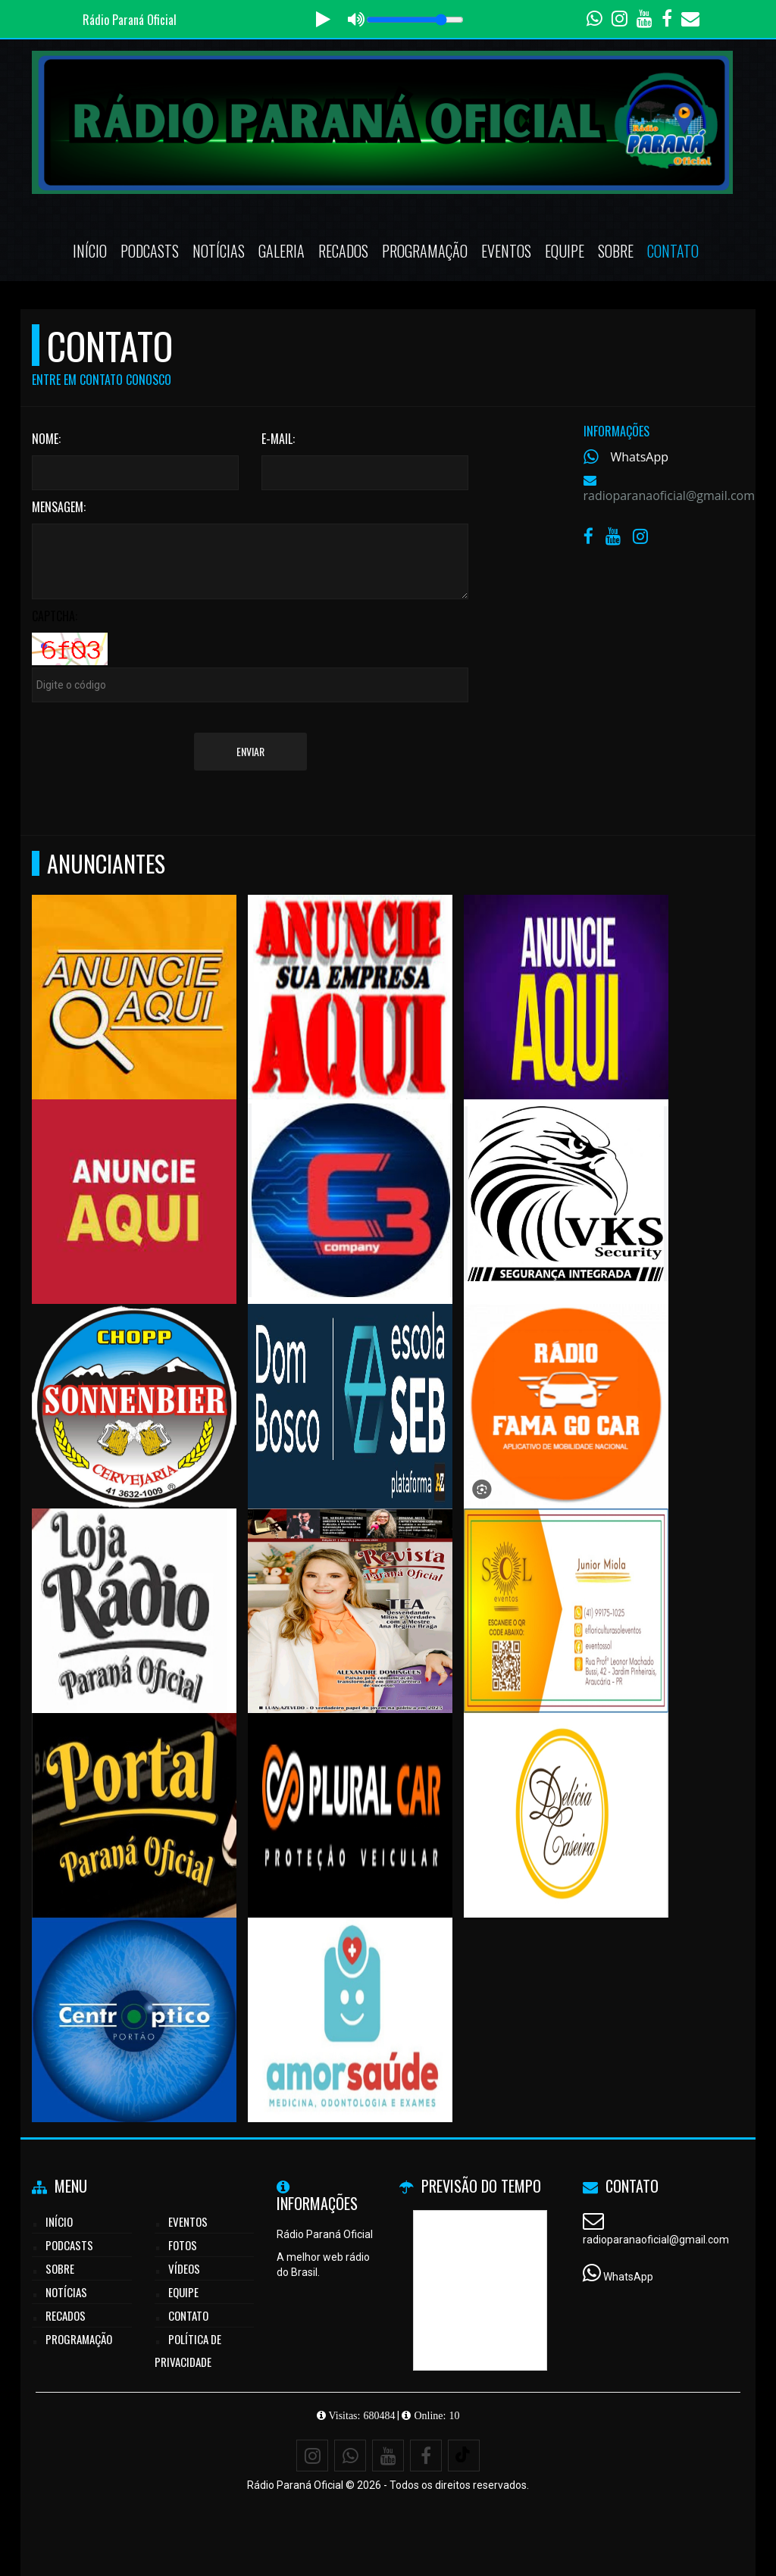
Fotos (182, 2245)
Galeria (281, 250)
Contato (673, 250)
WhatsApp (640, 457)
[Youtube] (388, 2455)
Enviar (250, 751)
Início (90, 250)
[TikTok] (464, 2455)
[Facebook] (426, 2455)
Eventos (506, 250)
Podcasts (149, 250)
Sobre (616, 250)
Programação (425, 250)
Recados (343, 250)
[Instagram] (312, 2455)
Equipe (564, 250)
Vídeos (184, 2268)
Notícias (218, 250)
